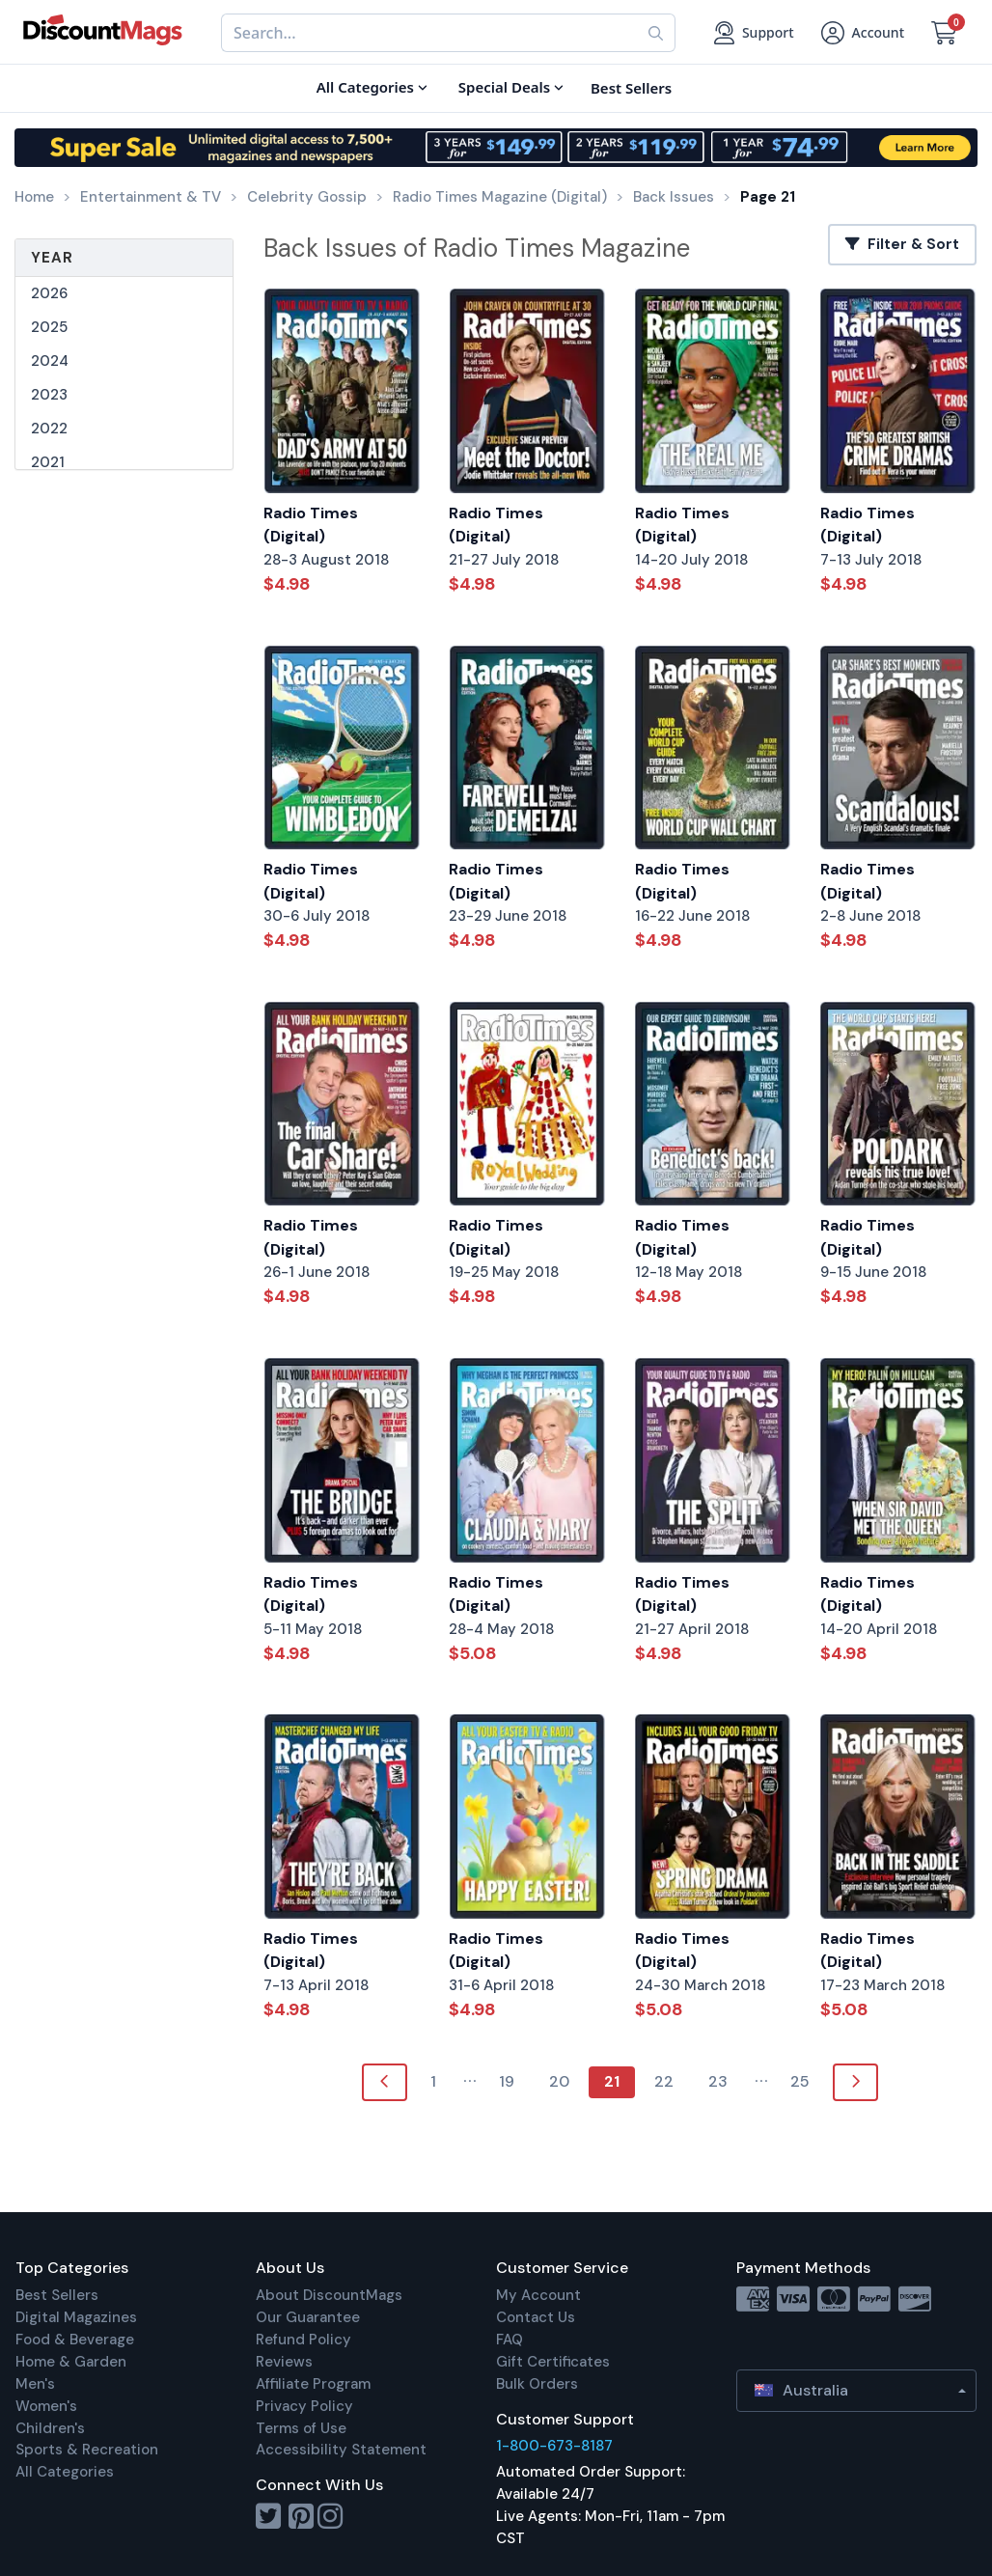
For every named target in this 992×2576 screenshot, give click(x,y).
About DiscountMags (329, 2295)
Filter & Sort (902, 244)
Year (52, 257)
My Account (538, 2295)
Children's (50, 2428)
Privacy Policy (304, 2406)
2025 (49, 327)
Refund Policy (303, 2339)
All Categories (64, 2471)
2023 (49, 394)
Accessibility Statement (341, 2449)
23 (718, 2081)
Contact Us (535, 2317)
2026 (49, 293)
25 (800, 2081)
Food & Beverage (74, 2339)
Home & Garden (70, 2361)
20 (559, 2081)
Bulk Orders (537, 2384)
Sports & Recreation (86, 2449)
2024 (50, 361)
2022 (49, 428)
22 (664, 2081)
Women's (46, 2406)
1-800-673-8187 (554, 2445)
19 (506, 2081)
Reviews (284, 2361)
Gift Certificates (553, 2361)
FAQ (509, 2339)
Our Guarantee (308, 2317)
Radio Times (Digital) (310, 525)
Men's (35, 2384)
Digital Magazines (76, 2317)
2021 (48, 462)
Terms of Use (301, 2428)
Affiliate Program (313, 2384)
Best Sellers (56, 2295)
